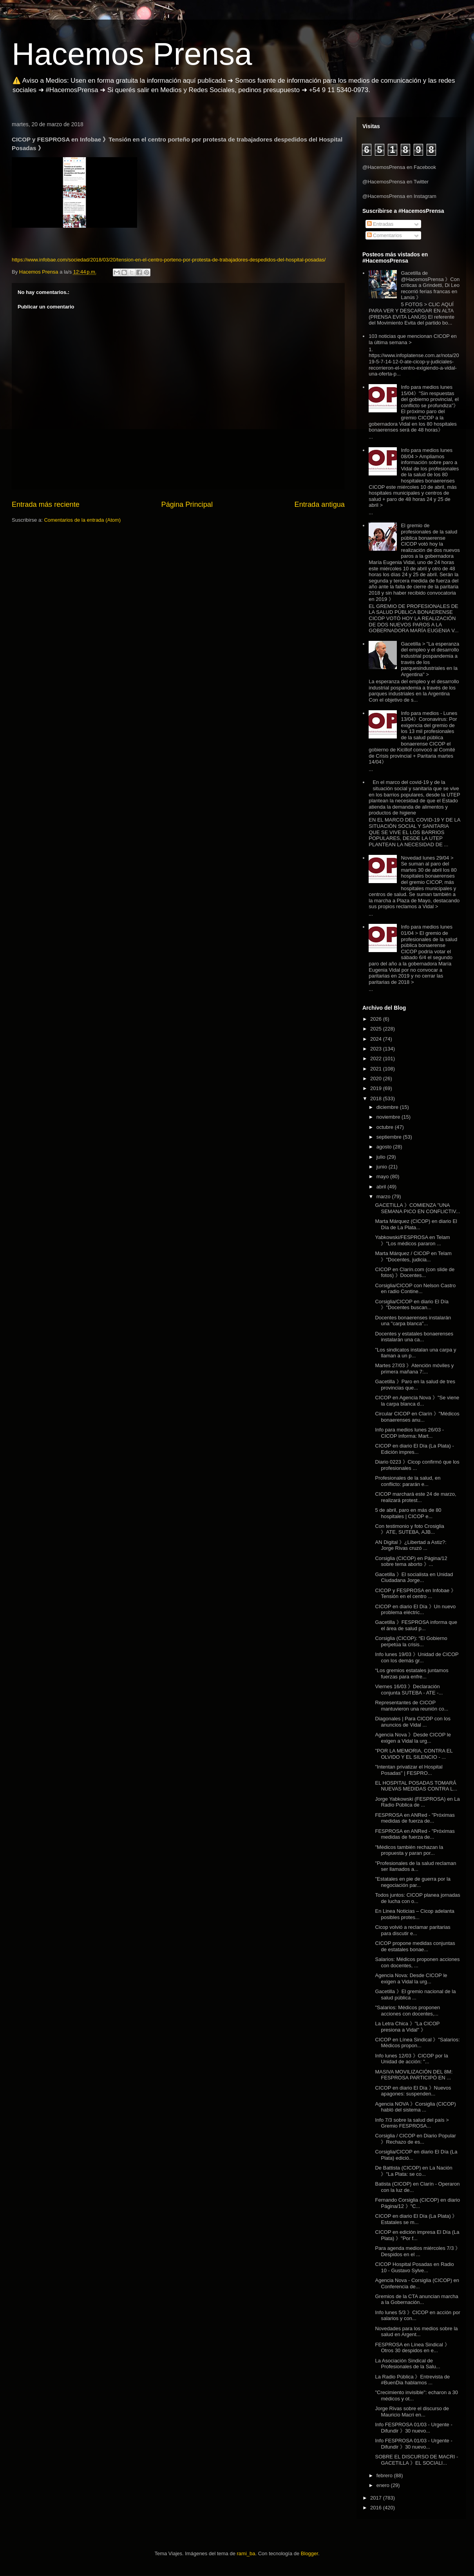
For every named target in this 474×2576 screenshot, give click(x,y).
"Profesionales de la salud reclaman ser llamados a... (415, 1866)
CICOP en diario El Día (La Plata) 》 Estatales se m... (416, 2219)
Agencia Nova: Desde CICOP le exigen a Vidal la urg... (411, 1978)
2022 (376, 1058)
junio (382, 1167)
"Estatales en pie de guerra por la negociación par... (412, 1882)
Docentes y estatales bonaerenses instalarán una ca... (414, 1337)
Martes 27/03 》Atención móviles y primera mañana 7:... (414, 1368)
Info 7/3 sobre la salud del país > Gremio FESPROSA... (412, 2123)
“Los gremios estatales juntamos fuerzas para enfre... (411, 1673)
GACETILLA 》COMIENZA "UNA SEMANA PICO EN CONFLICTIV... (417, 1208)
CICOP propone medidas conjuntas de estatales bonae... (415, 1946)
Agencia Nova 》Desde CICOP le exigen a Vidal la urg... (412, 1738)
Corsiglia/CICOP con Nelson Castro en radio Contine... (415, 1289)
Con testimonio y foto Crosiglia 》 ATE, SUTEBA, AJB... (409, 1529)
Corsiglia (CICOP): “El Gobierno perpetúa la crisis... (411, 1641)
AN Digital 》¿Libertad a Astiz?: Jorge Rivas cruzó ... (410, 1545)
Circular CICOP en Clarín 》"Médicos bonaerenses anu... (417, 1417)
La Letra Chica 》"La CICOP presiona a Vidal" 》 (407, 2027)
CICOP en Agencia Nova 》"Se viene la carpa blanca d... (417, 1401)
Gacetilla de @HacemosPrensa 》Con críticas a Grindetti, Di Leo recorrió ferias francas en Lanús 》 (430, 285)
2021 (376, 1069)
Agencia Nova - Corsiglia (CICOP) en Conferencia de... (417, 2283)
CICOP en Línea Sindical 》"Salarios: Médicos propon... (417, 2043)
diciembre (388, 1107)
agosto (384, 1147)
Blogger (309, 2553)
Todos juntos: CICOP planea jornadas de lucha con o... (417, 1898)
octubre (385, 1127)
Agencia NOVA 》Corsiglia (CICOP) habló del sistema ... (415, 2107)
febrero (385, 2475)
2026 (376, 1019)
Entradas (380, 224)
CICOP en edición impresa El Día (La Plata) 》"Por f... (417, 2235)
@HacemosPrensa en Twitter (395, 182)
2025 (376, 1029)
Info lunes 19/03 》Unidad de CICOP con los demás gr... (416, 1657)
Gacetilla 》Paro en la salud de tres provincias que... (415, 1385)
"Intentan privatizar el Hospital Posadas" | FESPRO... (408, 1770)
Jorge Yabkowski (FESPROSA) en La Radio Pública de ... (417, 1802)
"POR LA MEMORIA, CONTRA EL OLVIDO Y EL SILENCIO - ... (413, 1754)
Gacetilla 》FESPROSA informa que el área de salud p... (416, 1625)
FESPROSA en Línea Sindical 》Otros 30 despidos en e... (412, 2348)
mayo (383, 1176)
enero (383, 2485)
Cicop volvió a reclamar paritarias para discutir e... (412, 1930)
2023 (376, 1049)
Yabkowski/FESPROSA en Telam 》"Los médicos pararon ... (412, 1240)
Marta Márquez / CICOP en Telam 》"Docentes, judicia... (413, 1256)
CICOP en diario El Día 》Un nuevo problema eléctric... (415, 1610)
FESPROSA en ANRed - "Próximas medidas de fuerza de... (414, 1818)
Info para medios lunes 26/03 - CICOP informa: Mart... (409, 1433)
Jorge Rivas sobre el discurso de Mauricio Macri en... (412, 2411)
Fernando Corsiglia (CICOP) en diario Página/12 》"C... (417, 2203)
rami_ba (246, 2553)
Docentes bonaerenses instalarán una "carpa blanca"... (413, 1321)
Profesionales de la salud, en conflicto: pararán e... (407, 1481)
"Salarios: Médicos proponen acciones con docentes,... (407, 2011)
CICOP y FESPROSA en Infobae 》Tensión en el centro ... (415, 1593)
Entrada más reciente (46, 504)
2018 (376, 1098)
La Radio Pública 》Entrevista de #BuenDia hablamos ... (412, 2380)
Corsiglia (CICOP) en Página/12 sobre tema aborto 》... (411, 1561)
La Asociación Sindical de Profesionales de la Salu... (407, 2364)
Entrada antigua (320, 504)
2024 (376, 1039)
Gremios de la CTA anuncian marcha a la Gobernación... (416, 2299)
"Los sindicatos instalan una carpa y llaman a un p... (415, 1353)
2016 (376, 2508)
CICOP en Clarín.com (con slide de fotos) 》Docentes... (414, 1272)
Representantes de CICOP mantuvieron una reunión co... (411, 1706)
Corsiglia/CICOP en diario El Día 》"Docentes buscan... (412, 1305)
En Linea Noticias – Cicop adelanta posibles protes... (414, 1914)
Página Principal (187, 504)
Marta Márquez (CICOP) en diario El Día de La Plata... (416, 1224)
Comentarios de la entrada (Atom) (82, 520)
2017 (376, 2498)
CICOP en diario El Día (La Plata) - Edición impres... (414, 1449)
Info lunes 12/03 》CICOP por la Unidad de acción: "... (411, 2059)
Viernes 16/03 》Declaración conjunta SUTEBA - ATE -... (409, 1689)
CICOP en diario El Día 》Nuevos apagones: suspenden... (413, 2091)
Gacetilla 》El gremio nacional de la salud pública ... (415, 1994)
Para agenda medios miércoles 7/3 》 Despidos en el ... (417, 2251)
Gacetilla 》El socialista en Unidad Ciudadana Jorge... (414, 1577)
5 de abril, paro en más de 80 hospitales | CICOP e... (408, 1513)
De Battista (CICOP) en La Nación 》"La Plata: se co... (413, 2171)
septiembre (389, 1137)
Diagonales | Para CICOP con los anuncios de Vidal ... (412, 1722)
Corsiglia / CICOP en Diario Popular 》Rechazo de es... (415, 2139)
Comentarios (384, 235)
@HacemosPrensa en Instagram (399, 196)
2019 (376, 1088)
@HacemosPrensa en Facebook (399, 167)
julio (381, 1157)
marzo (384, 1196)
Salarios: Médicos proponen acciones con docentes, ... (417, 1962)
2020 (376, 1078)
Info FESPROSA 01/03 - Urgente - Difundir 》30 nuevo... (413, 2428)
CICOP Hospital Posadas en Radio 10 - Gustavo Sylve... (414, 2267)
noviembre (389, 1117)
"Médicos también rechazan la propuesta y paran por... (409, 1850)
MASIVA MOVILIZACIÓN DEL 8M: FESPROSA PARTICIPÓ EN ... (413, 2075)
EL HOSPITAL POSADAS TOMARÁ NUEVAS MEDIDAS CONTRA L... (416, 1786)
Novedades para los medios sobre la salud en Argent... (416, 2332)
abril (381, 1187)
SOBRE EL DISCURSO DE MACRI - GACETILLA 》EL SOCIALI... (416, 2460)
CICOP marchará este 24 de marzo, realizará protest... (415, 1497)
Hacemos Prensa (132, 53)
